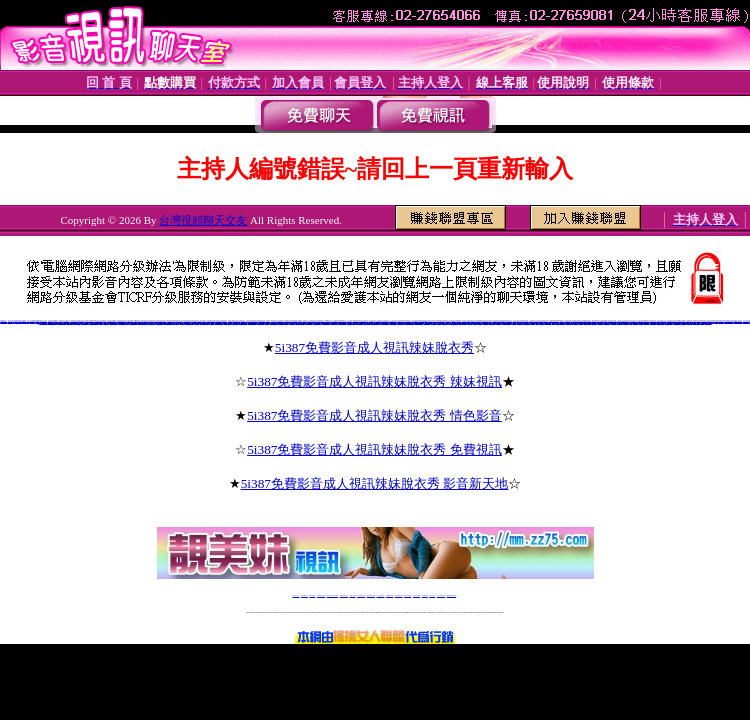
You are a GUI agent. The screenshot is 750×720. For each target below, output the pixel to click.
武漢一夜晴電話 (291, 322)
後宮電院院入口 (569, 322)
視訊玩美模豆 (527, 322)
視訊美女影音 (646, 322)
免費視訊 (630, 322)
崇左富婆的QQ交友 (219, 322)
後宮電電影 (575, 322)
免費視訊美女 (607, 322)
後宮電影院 (532, 322)
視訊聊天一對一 (660, 322)
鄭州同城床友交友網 (462, 322)
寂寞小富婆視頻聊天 (132, 322)
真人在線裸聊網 (76, 322)
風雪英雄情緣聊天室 (114, 322)
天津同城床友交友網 (283, 322)
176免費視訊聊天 (399, 595)
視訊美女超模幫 (708, 322)
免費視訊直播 (353, 595)
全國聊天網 (32, 321)
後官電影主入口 (547, 322)
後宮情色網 (581, 322)
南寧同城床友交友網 (453, 322)
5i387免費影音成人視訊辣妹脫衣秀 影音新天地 (375, 483)
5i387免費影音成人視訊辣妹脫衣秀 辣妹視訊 (374, 381)
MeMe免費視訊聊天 (452, 595)
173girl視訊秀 (389, 595)
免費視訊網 (683, 322)
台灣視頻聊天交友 (203, 220)
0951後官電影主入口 (561, 322)
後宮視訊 (554, 322)
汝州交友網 (266, 322)
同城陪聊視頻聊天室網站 (169, 322)
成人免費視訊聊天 (441, 595)
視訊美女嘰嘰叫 (520, 322)
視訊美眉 (702, 322)
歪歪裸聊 (101, 322)
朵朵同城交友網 (43, 322)
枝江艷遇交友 (235, 322)
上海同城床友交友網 (418, 322)
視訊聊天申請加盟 (677, 322)
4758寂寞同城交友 (94, 322)
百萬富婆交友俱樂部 (123, 322)
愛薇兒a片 (514, 322)
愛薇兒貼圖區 (486, 322)
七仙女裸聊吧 (70, 322)
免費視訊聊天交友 (344, 595)
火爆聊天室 (182, 322)
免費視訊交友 (620, 322)
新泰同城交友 (334, 322)
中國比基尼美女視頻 (719, 321)
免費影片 (475, 322)
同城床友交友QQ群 (242, 322)
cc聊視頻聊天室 (25, 321)
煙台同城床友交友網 (384, 322)
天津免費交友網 (359, 322)
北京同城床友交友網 (375, 322)
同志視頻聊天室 (11, 321)
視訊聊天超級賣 (696, 322)
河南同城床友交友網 (204, 322)
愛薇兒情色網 (492, 322)
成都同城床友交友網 (326, 322)
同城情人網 (196, 322)
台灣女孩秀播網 (407, 595)
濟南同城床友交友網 (409, 322)
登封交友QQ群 (260, 322)
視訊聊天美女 (636, 322)
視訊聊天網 (625, 322)
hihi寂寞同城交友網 (737, 321)
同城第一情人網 (427, 322)
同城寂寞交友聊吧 (160, 322)
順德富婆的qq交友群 (142, 322)
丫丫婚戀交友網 (445, 322)
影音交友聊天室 (401, 322)
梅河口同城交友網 (228, 322)
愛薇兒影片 (479, 322)
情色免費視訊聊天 (371, 595)
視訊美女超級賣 (653, 322)
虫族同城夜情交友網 (85, 322)
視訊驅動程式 (689, 322)
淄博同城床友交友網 (189, 322)
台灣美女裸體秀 (416, 595)
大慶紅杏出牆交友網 (252, 322)
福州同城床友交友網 (351, 322)
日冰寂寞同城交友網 (728, 321)
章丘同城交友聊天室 (341, 322)
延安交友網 (438, 322)
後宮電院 (538, 322)
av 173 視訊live (381, 595)
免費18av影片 (304, 595)
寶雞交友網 (211, 322)
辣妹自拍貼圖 (312, 595)
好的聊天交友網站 (151, 322)
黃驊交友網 (433, 322)
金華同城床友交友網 (274, 322)
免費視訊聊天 (613, 322)
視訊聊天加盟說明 (668, 322)
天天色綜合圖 (106, 322)
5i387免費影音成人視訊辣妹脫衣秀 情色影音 (374, 415)
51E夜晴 (177, 322)
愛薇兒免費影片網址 (506, 322)
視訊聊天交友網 (587, 322)
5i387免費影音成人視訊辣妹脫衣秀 (374, 347)
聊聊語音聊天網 (18, 321)
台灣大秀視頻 (432, 595)
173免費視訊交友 (361, 595)
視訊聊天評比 (601, 322)
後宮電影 (542, 322)
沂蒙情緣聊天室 (3, 321)
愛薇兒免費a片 (498, 322)
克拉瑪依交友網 (308, 322)
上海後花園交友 (366, 322)
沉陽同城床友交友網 (300, 322)
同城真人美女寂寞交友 (52, 322)
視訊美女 (641, 322)
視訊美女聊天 (594, 322)
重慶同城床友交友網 (316, 322)
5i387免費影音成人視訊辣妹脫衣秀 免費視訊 (374, 449)
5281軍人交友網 (394, 322)
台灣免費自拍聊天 (321, 595)
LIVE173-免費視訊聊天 (332, 595)
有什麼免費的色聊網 (62, 322)
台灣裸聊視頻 (425, 595)
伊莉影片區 (470, 322)
